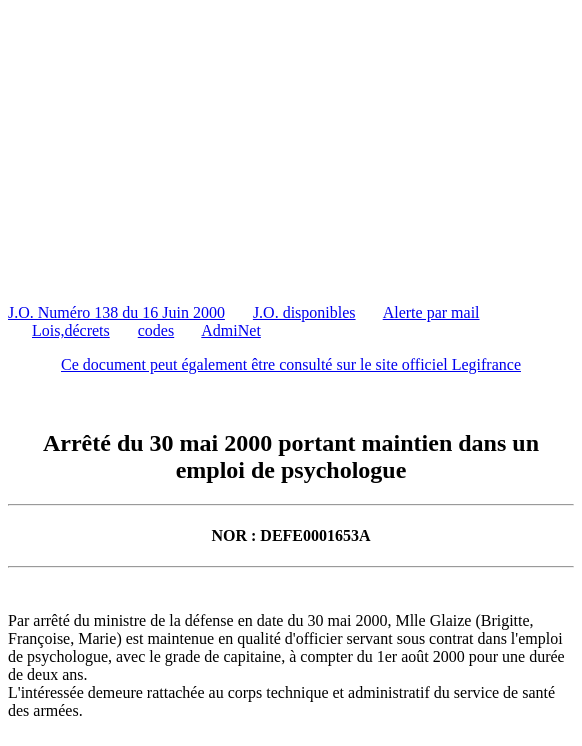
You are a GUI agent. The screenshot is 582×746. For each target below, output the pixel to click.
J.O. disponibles (304, 312)
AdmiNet (231, 330)
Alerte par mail (431, 312)
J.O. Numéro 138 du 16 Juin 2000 (116, 312)
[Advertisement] (295, 148)
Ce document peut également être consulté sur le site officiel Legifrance (291, 364)
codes (156, 330)
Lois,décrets (71, 330)
